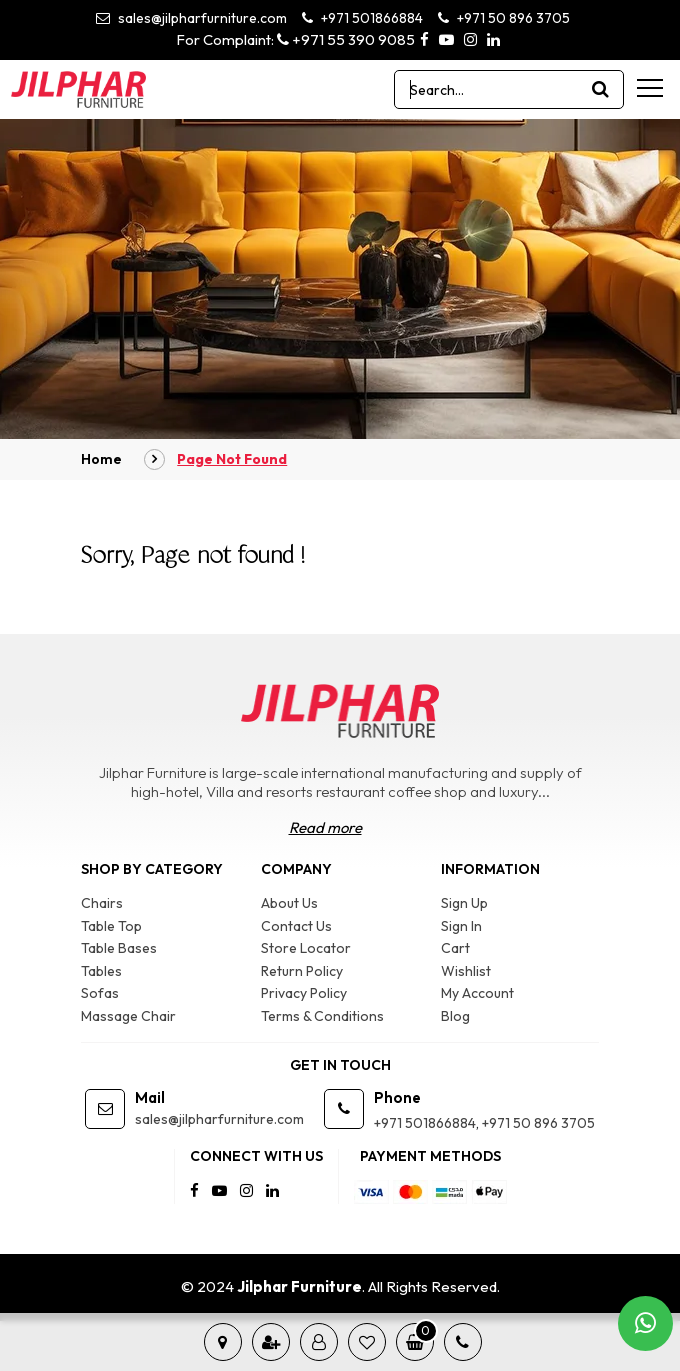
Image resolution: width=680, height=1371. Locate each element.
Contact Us (296, 926)
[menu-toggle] (650, 88)
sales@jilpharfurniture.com (191, 18)
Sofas (100, 993)
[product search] (601, 89)
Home (101, 459)
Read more (325, 827)
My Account (477, 993)
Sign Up (464, 903)
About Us (289, 903)
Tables (101, 971)
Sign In (461, 926)
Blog (455, 1016)
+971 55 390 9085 (346, 39)
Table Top (111, 926)
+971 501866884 (362, 18)
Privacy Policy (304, 993)
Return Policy (302, 971)
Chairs (102, 903)
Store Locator (306, 948)
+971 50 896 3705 (504, 18)
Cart (455, 948)
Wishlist (466, 971)
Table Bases (119, 948)
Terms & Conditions (322, 1016)
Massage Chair (128, 1016)
